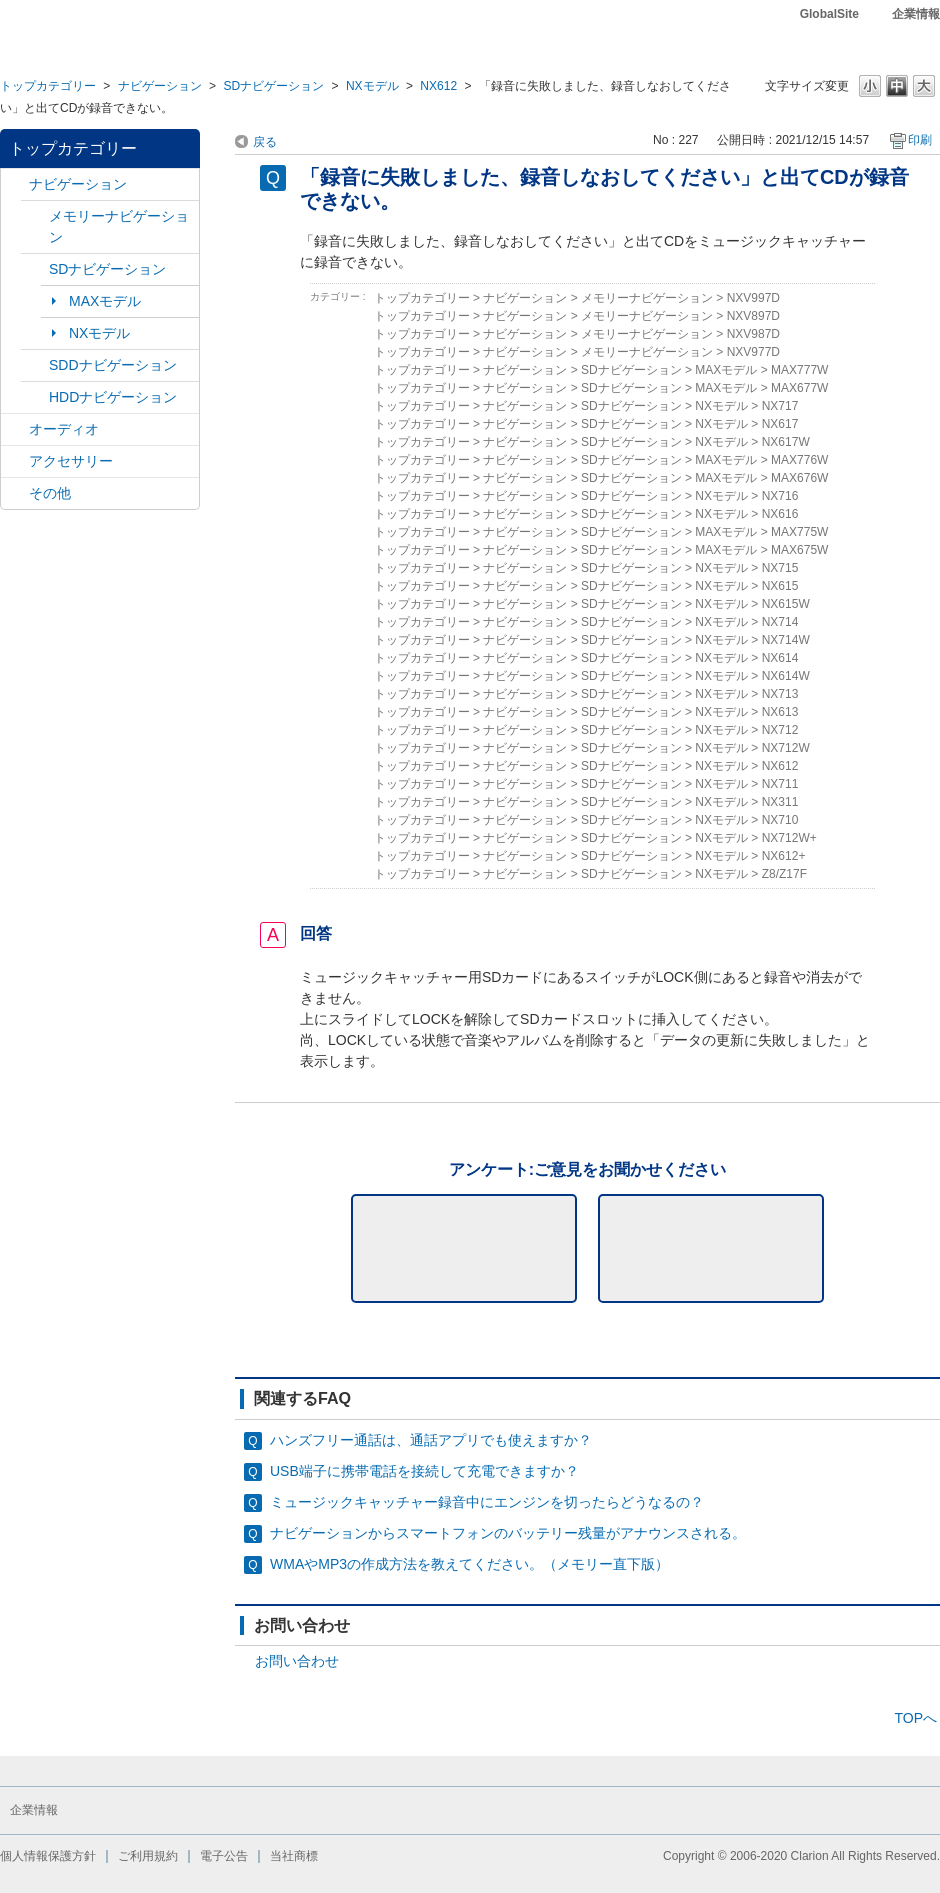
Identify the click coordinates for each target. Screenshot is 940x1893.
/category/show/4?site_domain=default (15, 429)
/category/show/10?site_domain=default (15, 461)
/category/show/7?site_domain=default (35, 216)
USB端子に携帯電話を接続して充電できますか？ (424, 1471)
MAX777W (799, 370)
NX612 (438, 86)
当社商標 (294, 1856)
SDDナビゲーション (113, 365)
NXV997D (753, 298)
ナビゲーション (160, 86)
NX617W (786, 442)
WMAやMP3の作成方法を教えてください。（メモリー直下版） (469, 1564)
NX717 (780, 406)
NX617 (780, 424)
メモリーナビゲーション (119, 226)
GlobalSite (829, 14)
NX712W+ (789, 838)
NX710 (780, 820)
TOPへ (915, 1718)
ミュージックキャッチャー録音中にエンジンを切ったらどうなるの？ (487, 1502)
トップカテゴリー (48, 86)
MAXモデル (105, 301)
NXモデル (372, 86)
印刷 (920, 140)
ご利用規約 (148, 1856)
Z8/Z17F (784, 874)
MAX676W (799, 478)
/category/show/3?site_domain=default (35, 269)
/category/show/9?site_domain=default (35, 365)
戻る (265, 142)
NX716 (780, 496)
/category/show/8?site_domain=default (35, 397)
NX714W (786, 640)
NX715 (780, 568)
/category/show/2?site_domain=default (15, 184)
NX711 (780, 784)
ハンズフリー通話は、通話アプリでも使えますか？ (431, 1440)
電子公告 (224, 1856)
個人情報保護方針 (48, 1856)
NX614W (786, 676)
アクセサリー (71, 461)
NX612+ (784, 856)
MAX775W (799, 532)
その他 (50, 493)
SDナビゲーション (273, 86)
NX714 (780, 622)
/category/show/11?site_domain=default (15, 493)
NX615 (780, 586)
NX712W (786, 748)
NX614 (780, 658)
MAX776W (799, 460)
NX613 (780, 712)
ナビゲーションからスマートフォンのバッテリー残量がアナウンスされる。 (508, 1533)
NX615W (786, 604)
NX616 (780, 514)
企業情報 (916, 14)
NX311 (780, 802)
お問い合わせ (297, 1661)
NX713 (780, 694)
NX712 (780, 730)
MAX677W (799, 388)
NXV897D (753, 316)
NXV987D (753, 334)
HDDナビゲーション (113, 397)
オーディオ (64, 429)
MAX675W (799, 550)
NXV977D (753, 352)
